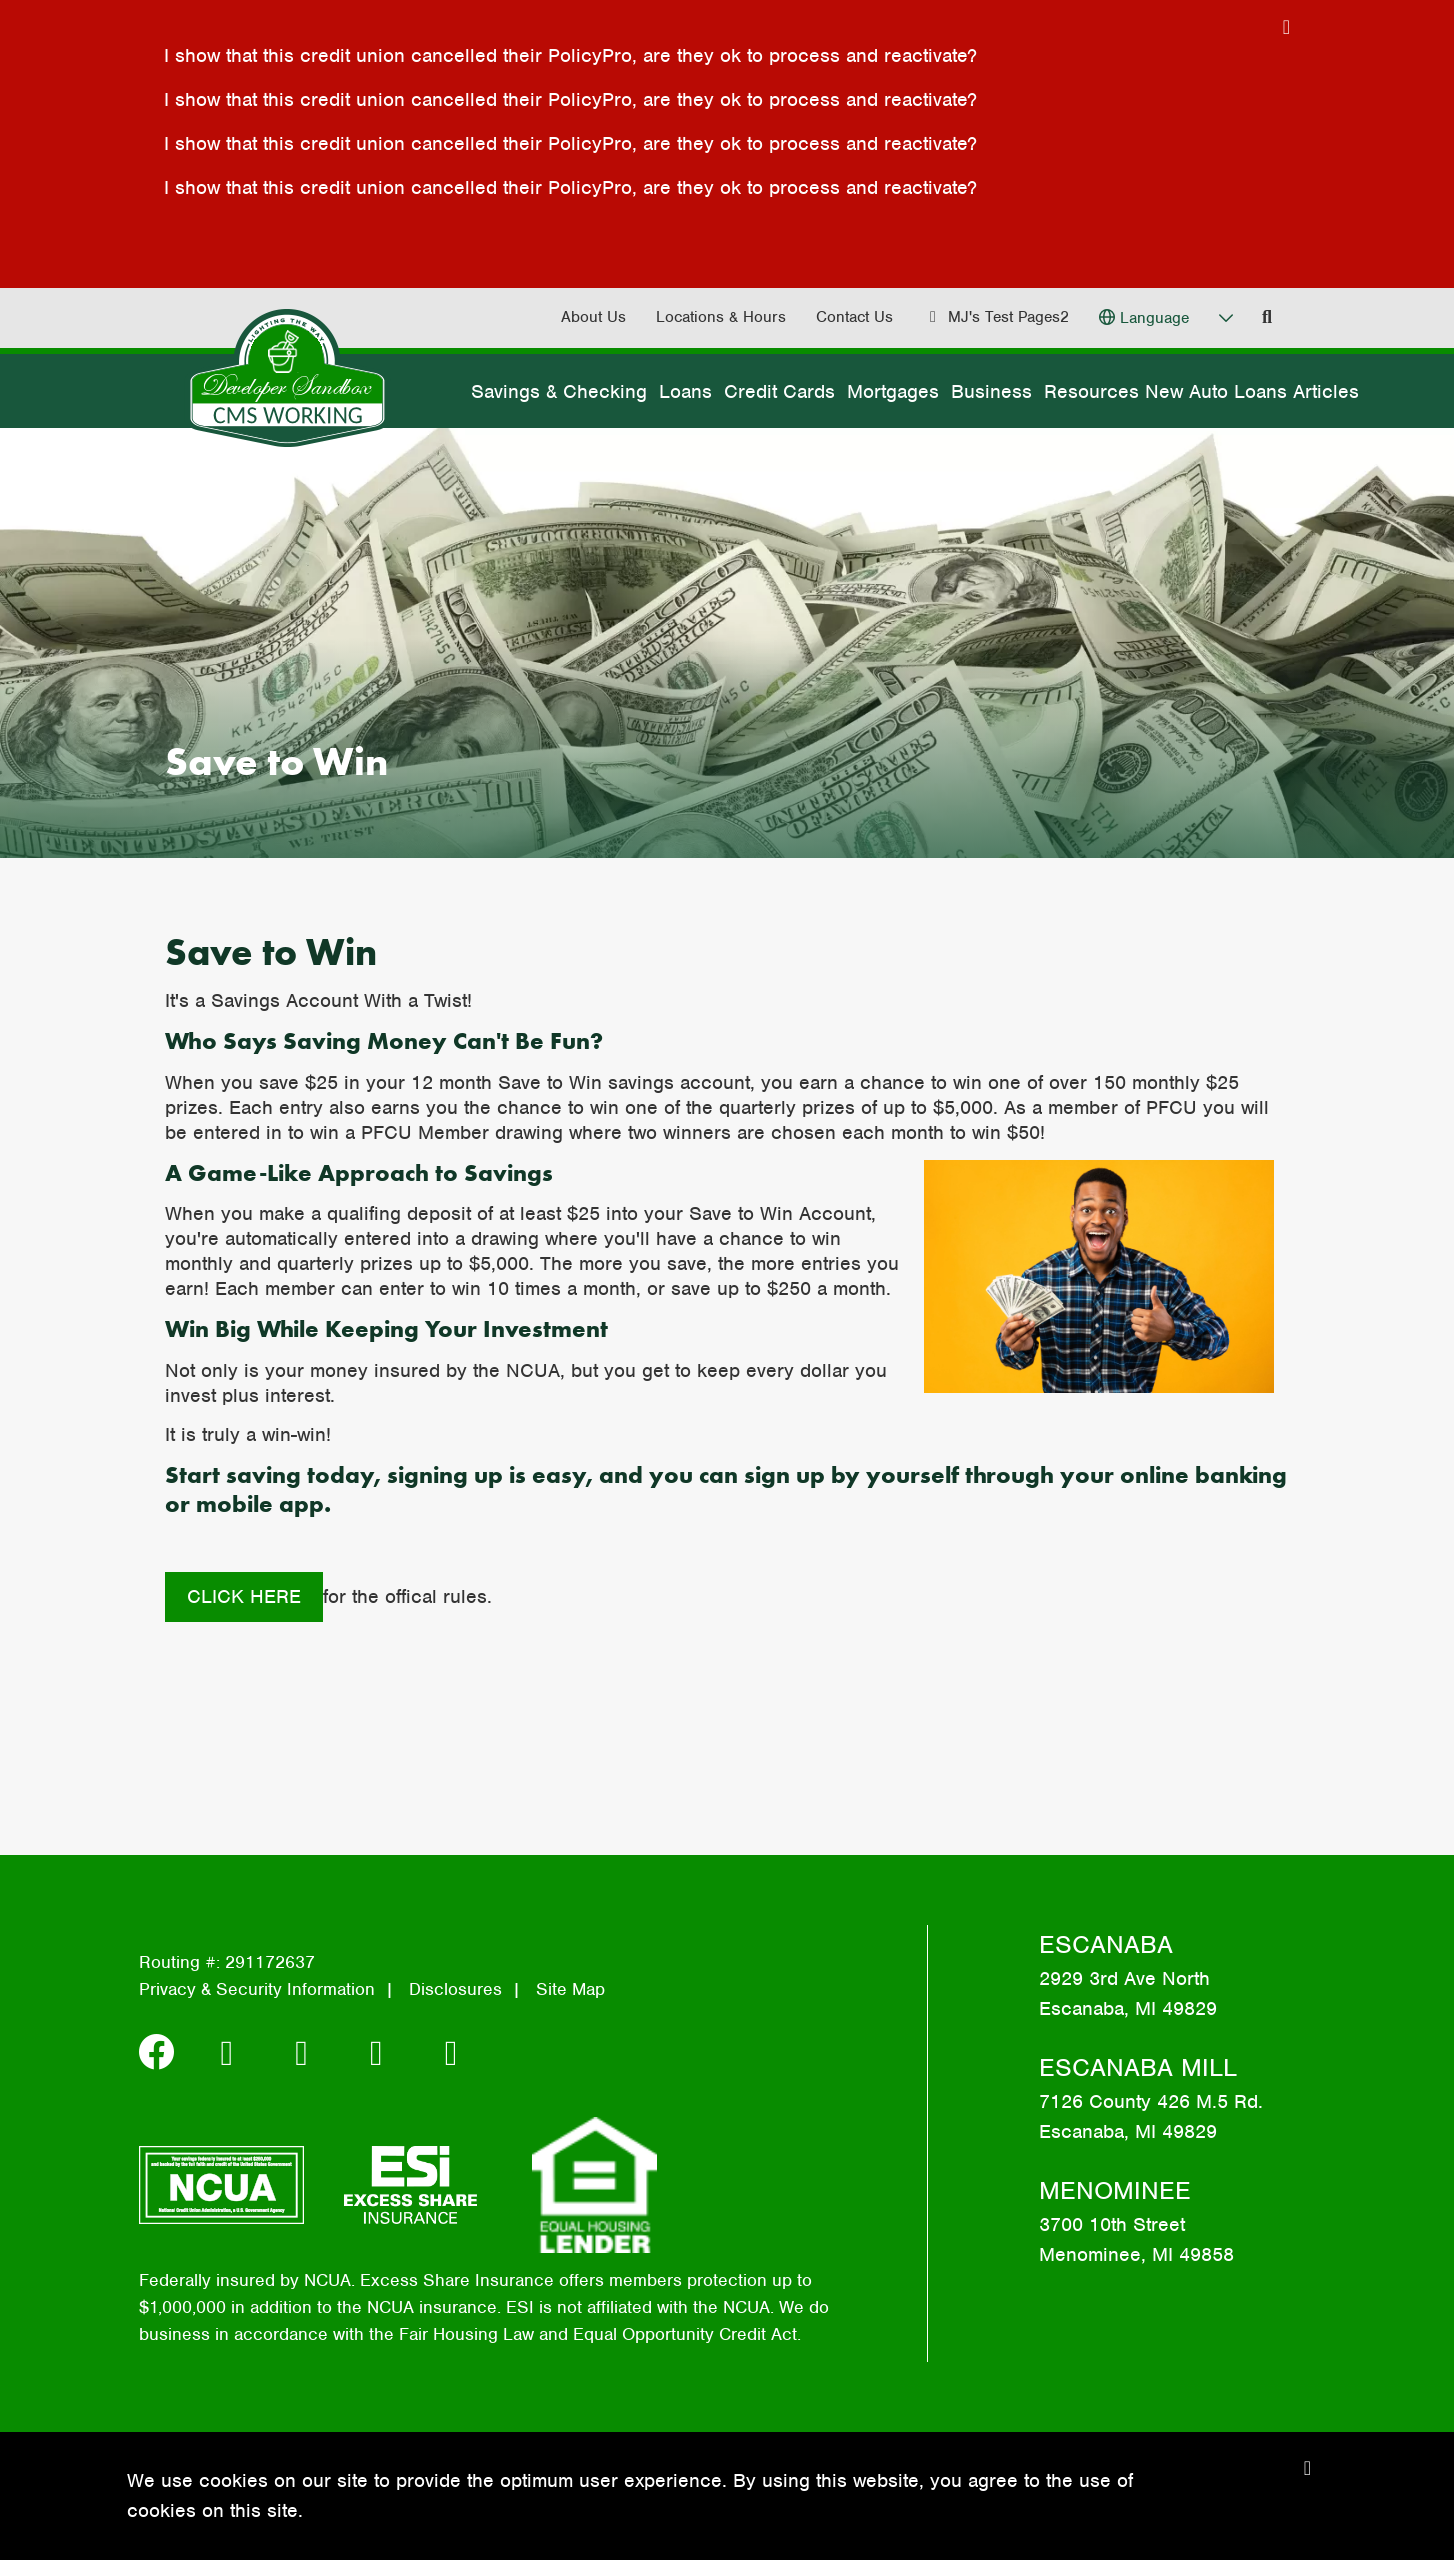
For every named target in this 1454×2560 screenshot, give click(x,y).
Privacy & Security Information (257, 1989)
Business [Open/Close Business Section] (991, 391)
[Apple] (382, 2053)
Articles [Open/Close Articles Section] (1326, 391)
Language (1154, 318)
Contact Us (854, 317)
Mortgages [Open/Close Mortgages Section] (893, 391)
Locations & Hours (721, 317)
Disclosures (455, 1989)
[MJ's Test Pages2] (996, 317)
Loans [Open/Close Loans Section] (685, 391)
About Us (593, 317)
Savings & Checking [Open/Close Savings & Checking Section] (559, 391)
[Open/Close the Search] (1267, 317)
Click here (244, 1596)
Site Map (570, 1989)
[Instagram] (232, 2053)
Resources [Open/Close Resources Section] (1091, 391)
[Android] (307, 2053)
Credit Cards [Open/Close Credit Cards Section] (779, 391)
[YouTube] (451, 2053)
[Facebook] (162, 2053)
